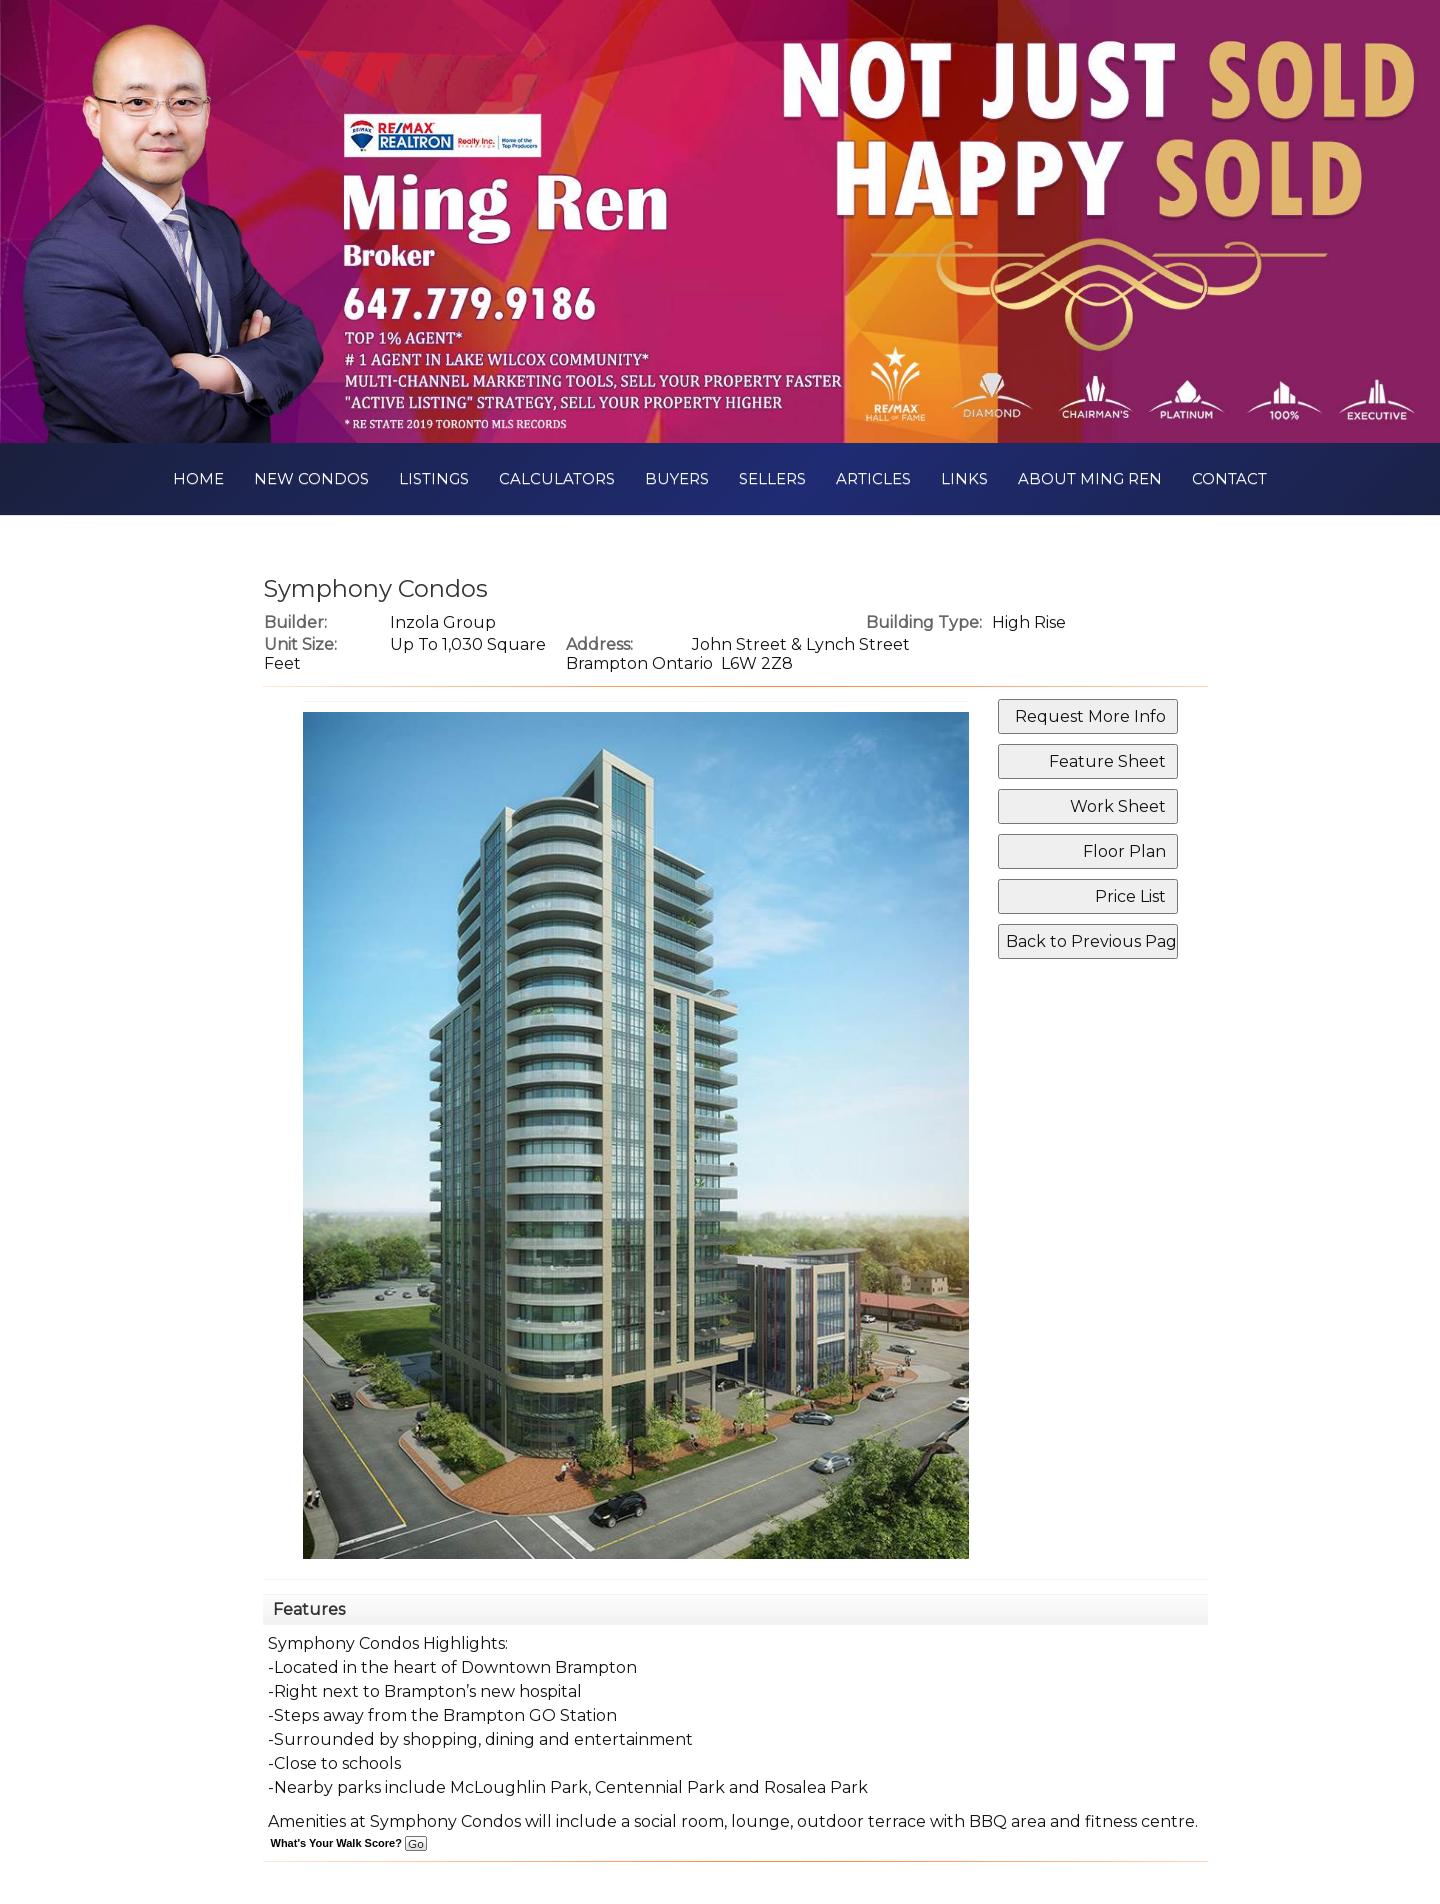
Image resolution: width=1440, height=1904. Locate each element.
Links (964, 478)
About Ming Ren (1090, 478)
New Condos (311, 478)
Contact (1229, 478)
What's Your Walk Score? (349, 1843)
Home (198, 478)
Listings (434, 478)
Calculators (557, 478)
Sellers (772, 478)
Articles (873, 478)
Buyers (677, 478)
